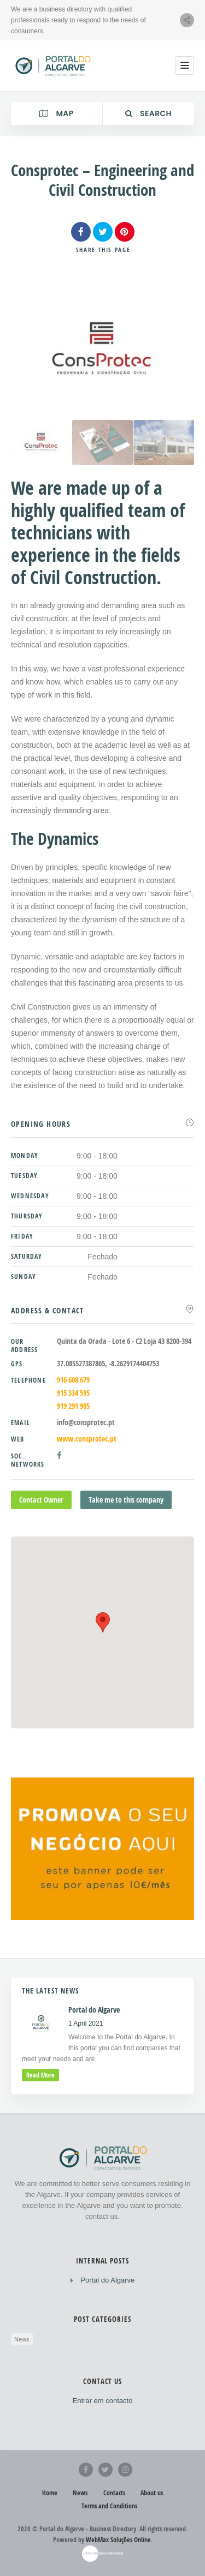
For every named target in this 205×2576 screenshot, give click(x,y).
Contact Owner (41, 1499)
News (22, 2339)
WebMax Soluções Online (118, 2539)
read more (40, 2075)
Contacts (114, 2492)
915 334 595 (73, 1393)
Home (49, 2492)
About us (151, 2492)
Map (56, 113)
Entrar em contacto (103, 2401)
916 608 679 (73, 1379)
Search (148, 113)
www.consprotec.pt (86, 1438)
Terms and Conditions (109, 2506)
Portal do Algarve (107, 2280)
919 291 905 (73, 1406)
